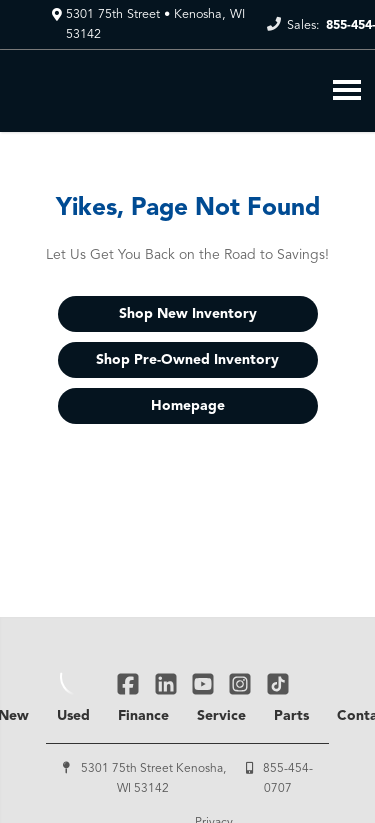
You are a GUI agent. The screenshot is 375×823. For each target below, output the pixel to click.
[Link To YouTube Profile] (205, 683)
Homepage (188, 406)
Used (73, 716)
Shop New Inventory (188, 314)
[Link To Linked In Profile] (167, 683)
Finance (143, 716)
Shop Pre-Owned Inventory (187, 360)
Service (221, 716)
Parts (291, 716)
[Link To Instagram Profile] (242, 683)
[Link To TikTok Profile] (278, 683)
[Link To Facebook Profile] (130, 683)
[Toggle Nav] (347, 89)
